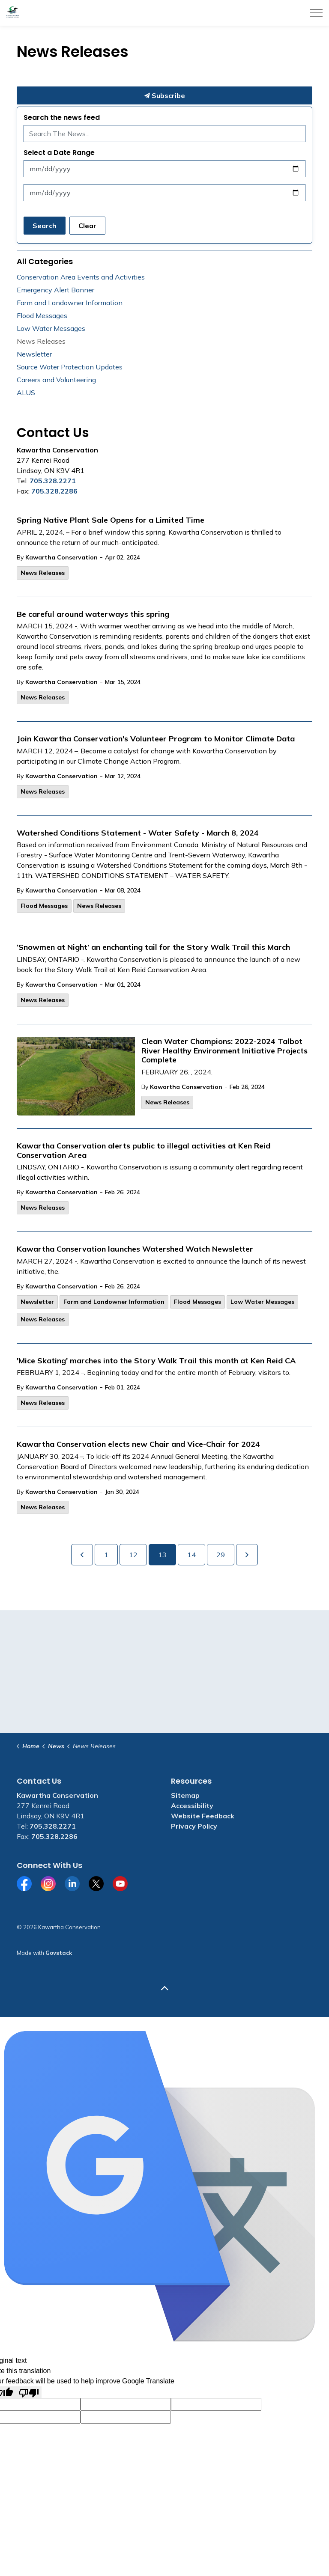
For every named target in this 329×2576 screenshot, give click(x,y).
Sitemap (185, 1795)
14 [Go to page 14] (191, 1554)
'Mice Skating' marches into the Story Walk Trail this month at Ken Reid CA (156, 1360)
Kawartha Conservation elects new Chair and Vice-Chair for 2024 (138, 1444)
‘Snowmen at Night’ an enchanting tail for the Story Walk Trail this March (153, 947)
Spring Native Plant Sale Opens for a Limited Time (110, 520)
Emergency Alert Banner (55, 290)
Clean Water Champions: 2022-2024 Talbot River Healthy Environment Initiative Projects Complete (224, 1051)
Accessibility (192, 1805)
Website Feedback (202, 1816)
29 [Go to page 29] (220, 1554)
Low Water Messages (262, 1302)
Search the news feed (62, 117)
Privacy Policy (194, 1826)
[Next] (247, 1554)
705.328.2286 (54, 491)
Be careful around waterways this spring (93, 614)
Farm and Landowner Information (113, 1302)
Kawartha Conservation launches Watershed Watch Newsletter (135, 1249)
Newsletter (37, 1302)
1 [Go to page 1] (106, 1554)
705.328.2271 (53, 480)
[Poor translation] (29, 2392)
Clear (87, 225)
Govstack (58, 1952)
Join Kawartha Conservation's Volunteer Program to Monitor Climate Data (156, 739)
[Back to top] (164, 1988)
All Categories (45, 261)
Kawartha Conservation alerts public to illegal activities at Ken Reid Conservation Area (143, 1150)
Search (45, 225)
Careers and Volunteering (56, 379)
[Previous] (82, 1554)
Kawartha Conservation (61, 557)
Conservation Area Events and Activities (81, 277)
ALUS (26, 392)
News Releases (43, 573)
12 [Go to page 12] (133, 1554)
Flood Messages (44, 906)
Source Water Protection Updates (70, 367)
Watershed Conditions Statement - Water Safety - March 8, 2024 (138, 833)
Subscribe (164, 95)
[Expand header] (316, 13)
